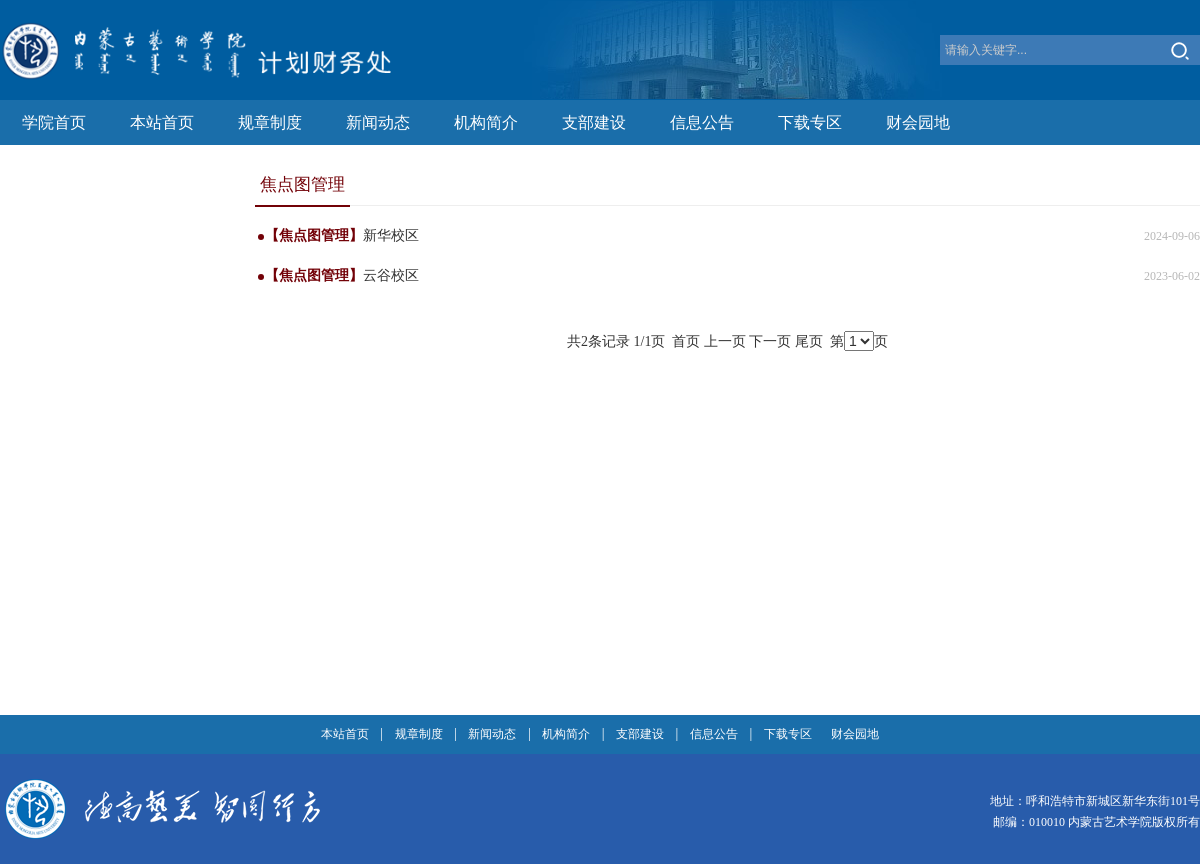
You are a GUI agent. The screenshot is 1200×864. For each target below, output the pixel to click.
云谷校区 (391, 275)
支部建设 (594, 122)
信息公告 (702, 122)
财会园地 (918, 122)
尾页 (809, 341)
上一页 (725, 341)
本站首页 (162, 122)
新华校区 (391, 235)
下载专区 (810, 122)
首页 (686, 341)
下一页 (770, 341)
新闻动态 (378, 122)
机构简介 (486, 122)
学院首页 (54, 122)
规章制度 (270, 122)
